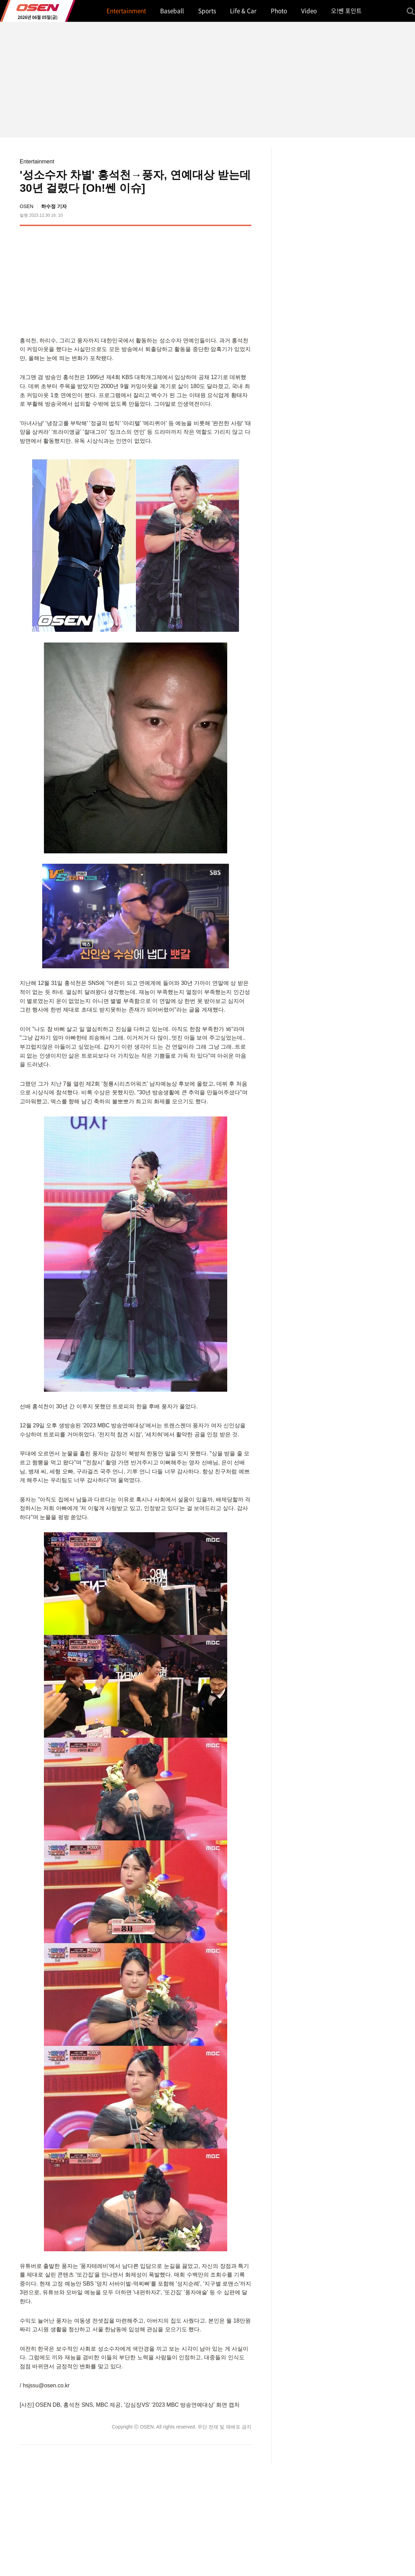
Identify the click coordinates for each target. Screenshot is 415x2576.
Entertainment (37, 161)
